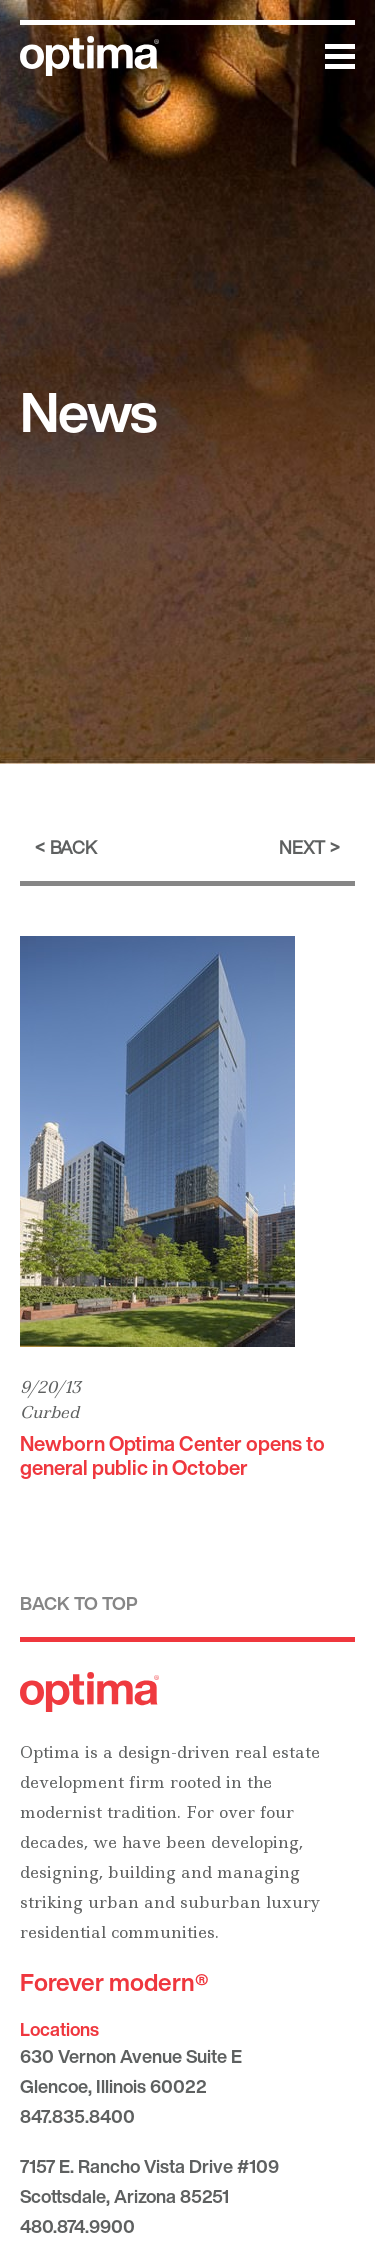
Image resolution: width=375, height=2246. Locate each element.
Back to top (79, 1603)
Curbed (49, 1412)
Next (302, 847)
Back (73, 847)
